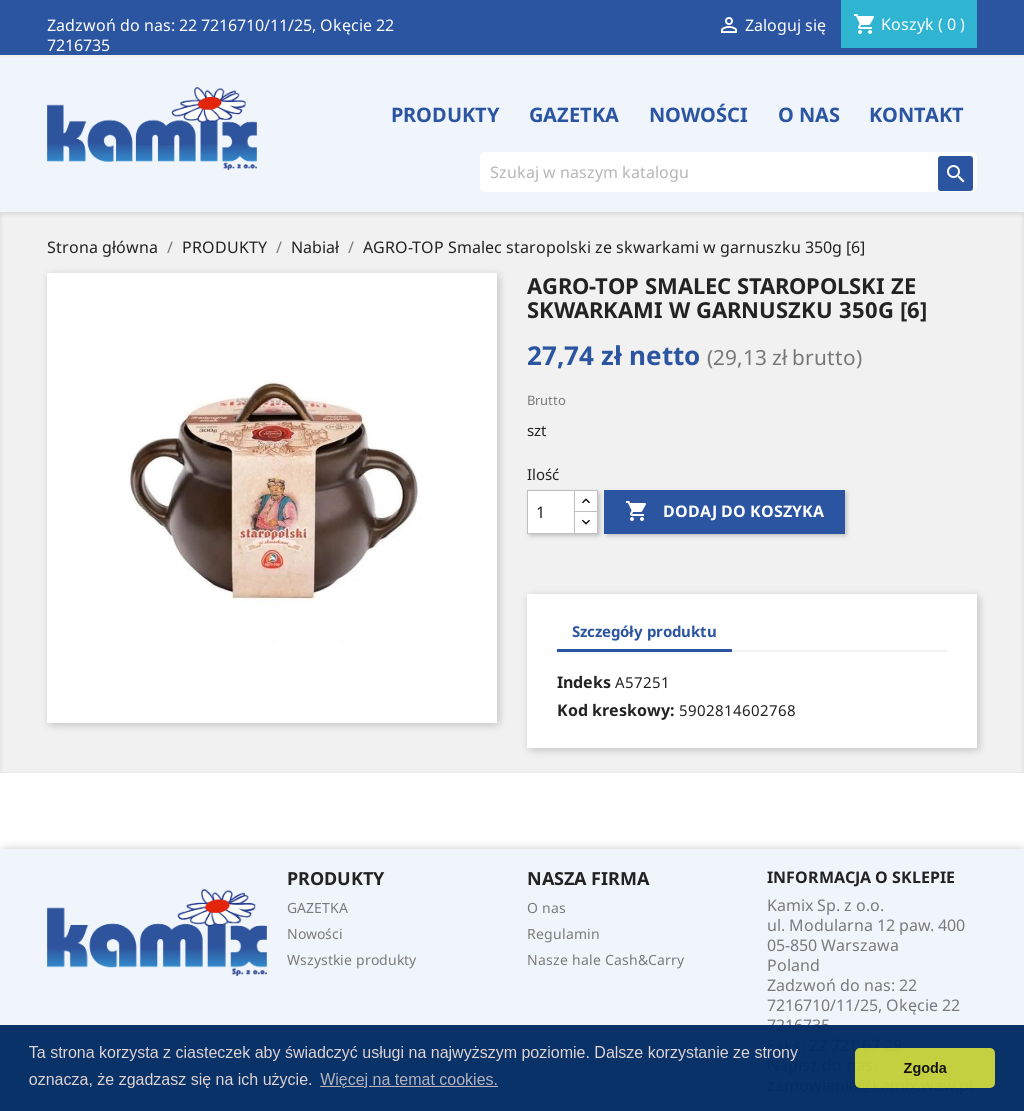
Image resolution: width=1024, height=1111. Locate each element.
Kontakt (916, 115)
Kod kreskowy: (616, 710)
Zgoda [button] (925, 1068)
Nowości (698, 115)
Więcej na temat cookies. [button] (409, 1079)
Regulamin (563, 933)
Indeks (584, 682)
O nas (809, 115)
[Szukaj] (701, 172)
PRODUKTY (445, 115)
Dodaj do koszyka (724, 512)
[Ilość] (551, 512)
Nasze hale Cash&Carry (605, 959)
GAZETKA (574, 115)
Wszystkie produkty (351, 959)
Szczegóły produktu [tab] (644, 631)
